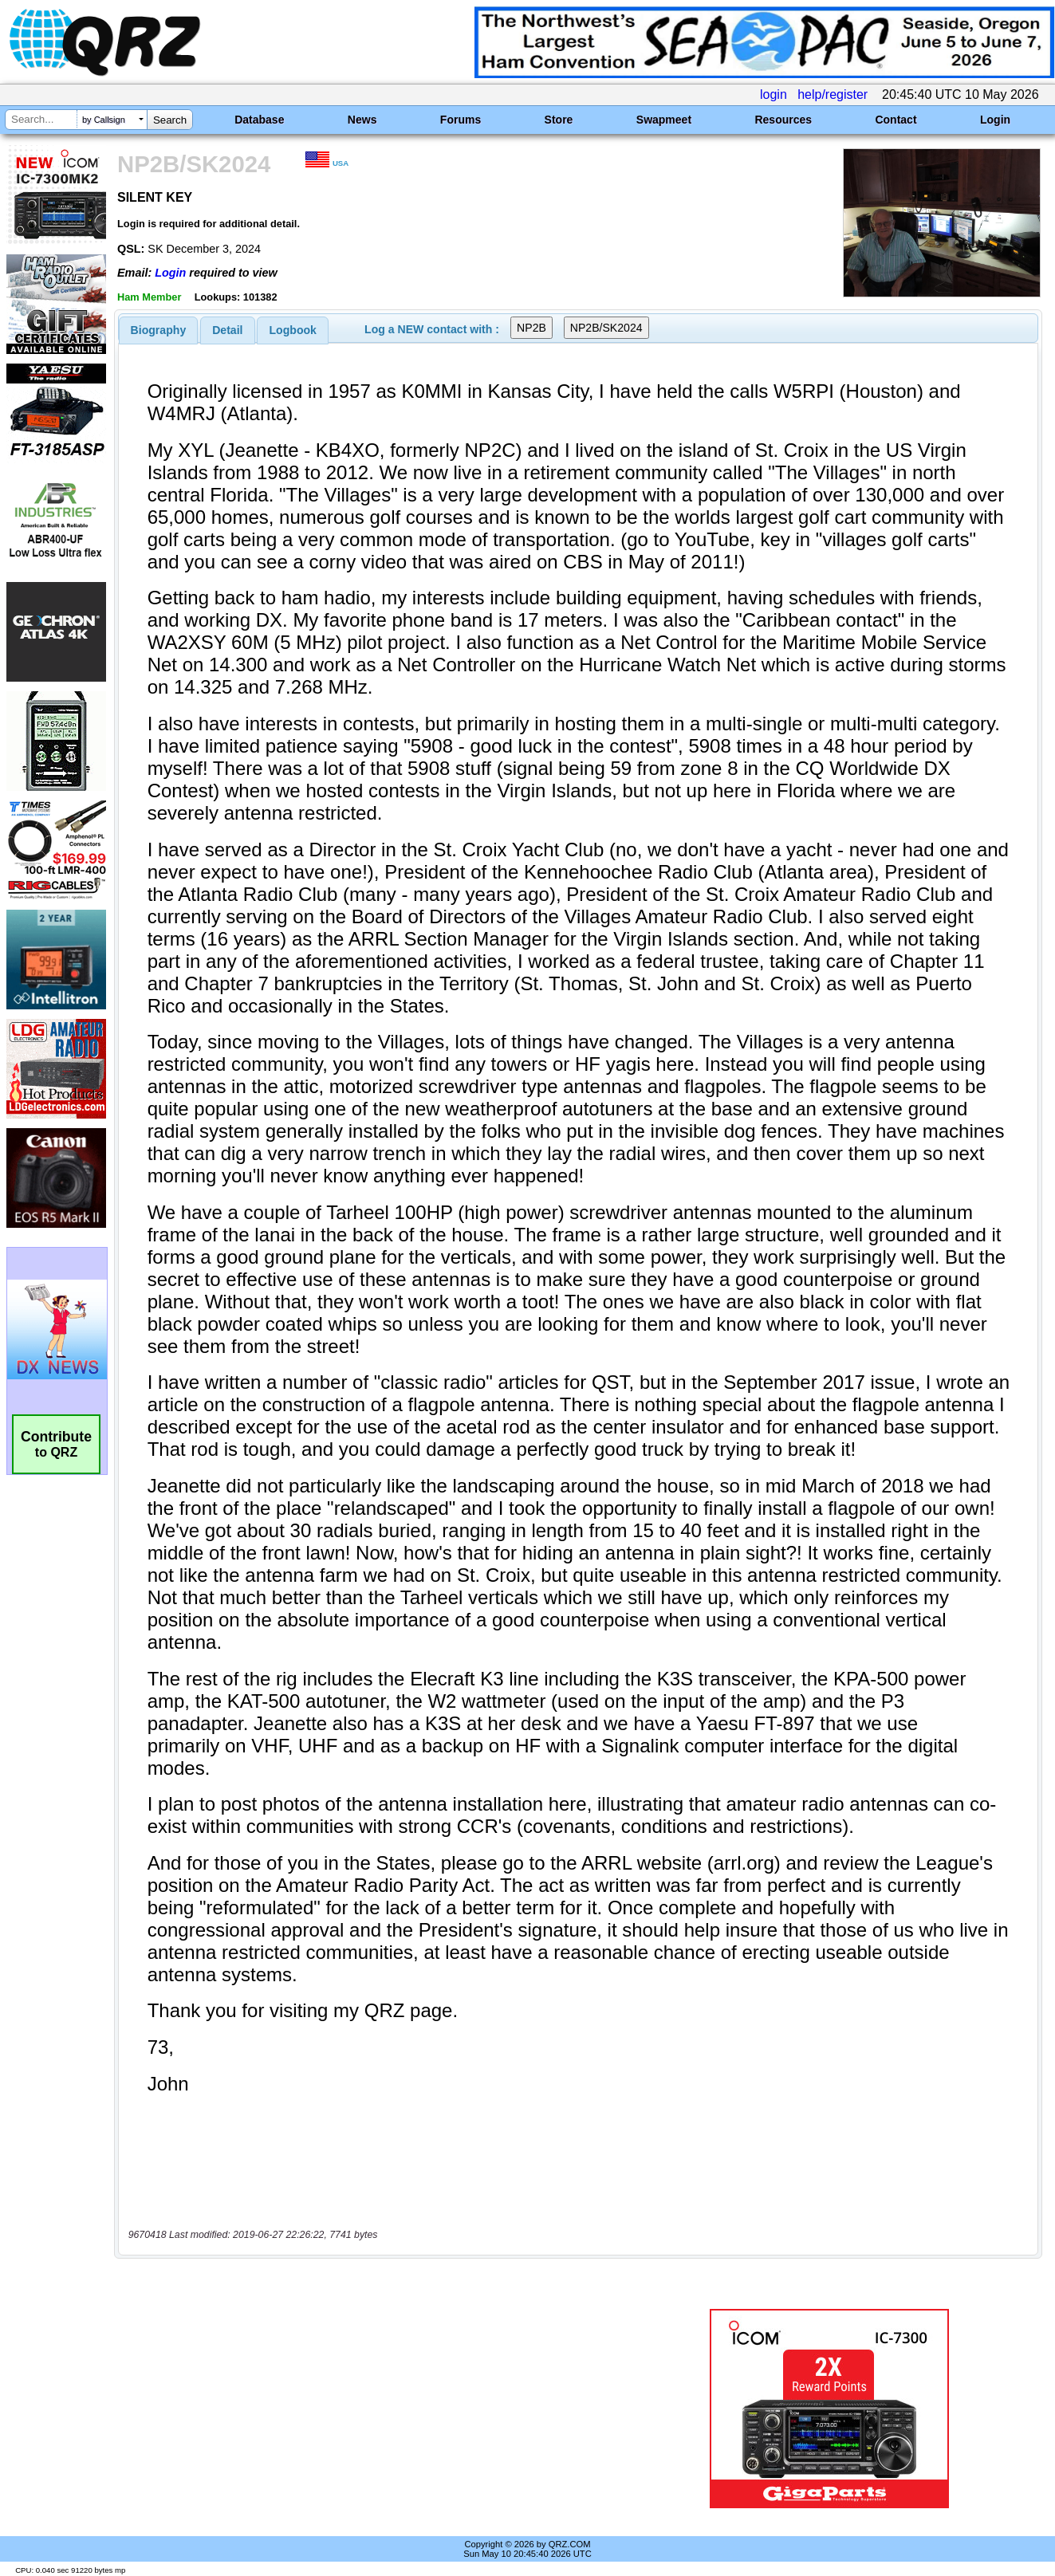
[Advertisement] (378, 2408)
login (773, 94)
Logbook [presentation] (293, 330)
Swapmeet (663, 119)
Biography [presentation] (159, 330)
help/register (832, 94)
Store (559, 119)
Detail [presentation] (227, 330)
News (362, 119)
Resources (783, 119)
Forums (460, 119)
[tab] (159, 330)
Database (259, 119)
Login (995, 119)
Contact (895, 119)
